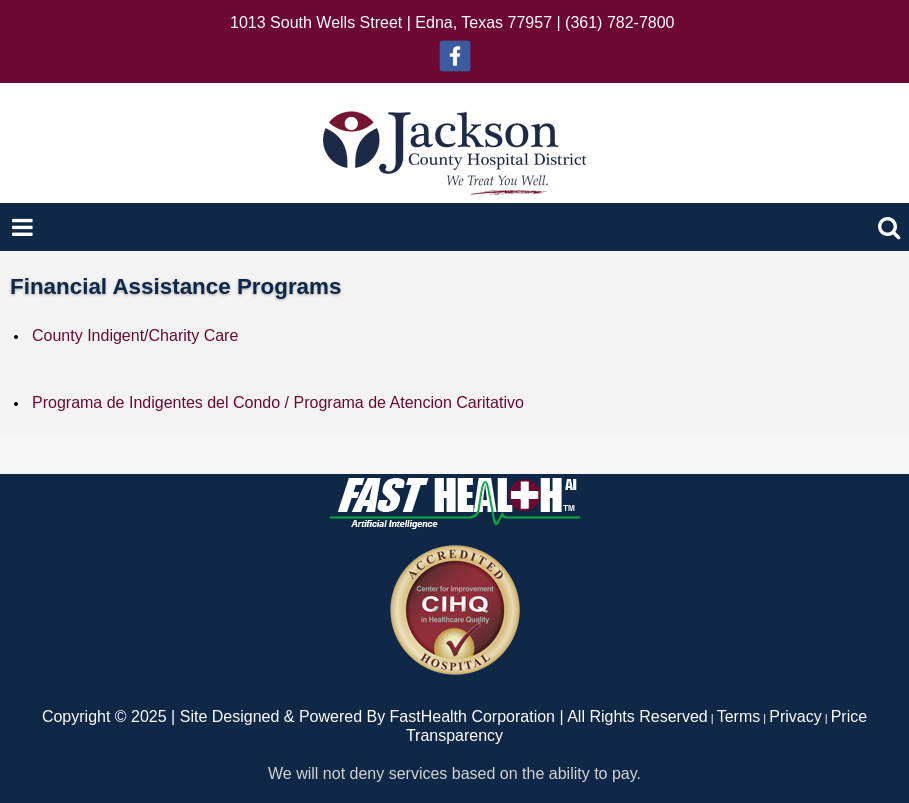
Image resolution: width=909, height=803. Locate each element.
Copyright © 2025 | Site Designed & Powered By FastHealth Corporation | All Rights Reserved (375, 716)
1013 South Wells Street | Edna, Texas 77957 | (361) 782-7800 (452, 22)
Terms (739, 716)
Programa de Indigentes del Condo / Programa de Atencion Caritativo (278, 402)
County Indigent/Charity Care (135, 335)
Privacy (795, 716)
